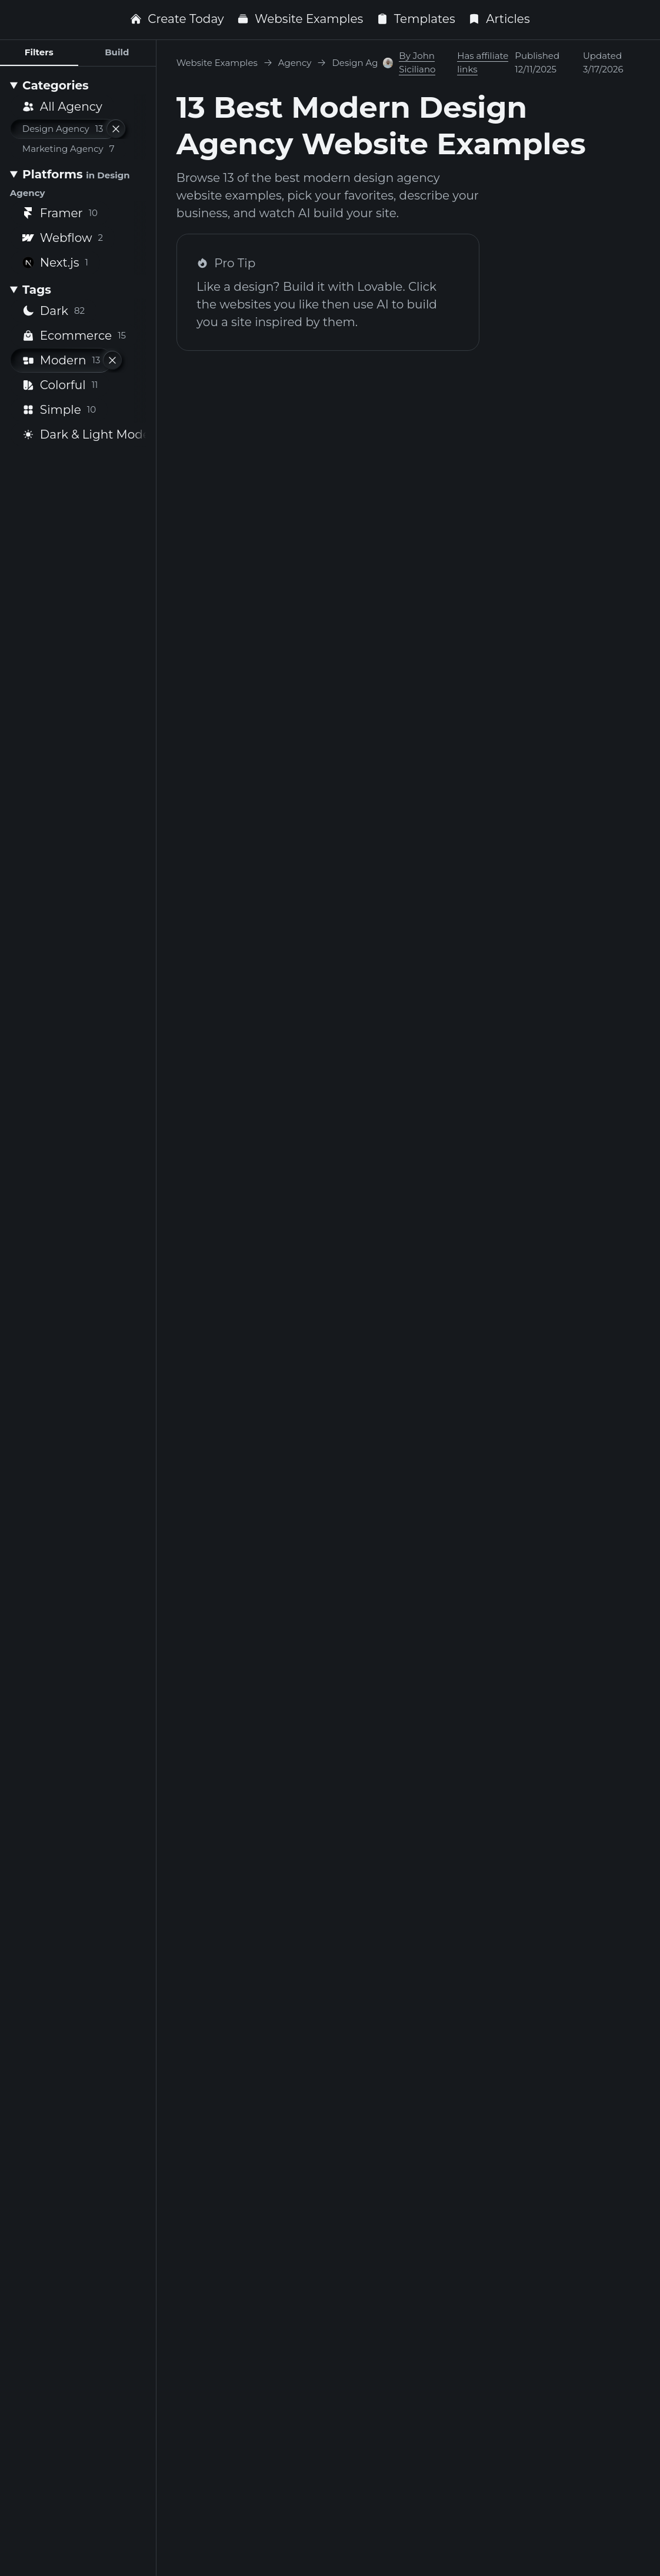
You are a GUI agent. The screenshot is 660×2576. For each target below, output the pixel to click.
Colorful (60, 385)
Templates (415, 19)
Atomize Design (382, 984)
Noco (509, 1356)
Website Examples (300, 19)
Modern (61, 360)
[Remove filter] (115, 128)
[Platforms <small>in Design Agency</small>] (78, 183)
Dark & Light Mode (90, 434)
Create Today (177, 19)
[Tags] (78, 289)
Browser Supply (222, 597)
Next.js (55, 262)
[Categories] (78, 85)
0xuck (511, 1729)
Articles (499, 19)
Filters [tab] (39, 52)
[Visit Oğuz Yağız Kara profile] (388, 597)
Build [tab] (117, 52)
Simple (59, 410)
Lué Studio (367, 597)
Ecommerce (74, 335)
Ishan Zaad (367, 1729)
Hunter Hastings (542, 597)
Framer (60, 213)
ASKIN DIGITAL (220, 2090)
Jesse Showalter (382, 1356)
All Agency (62, 106)
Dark (53, 311)
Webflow (62, 238)
